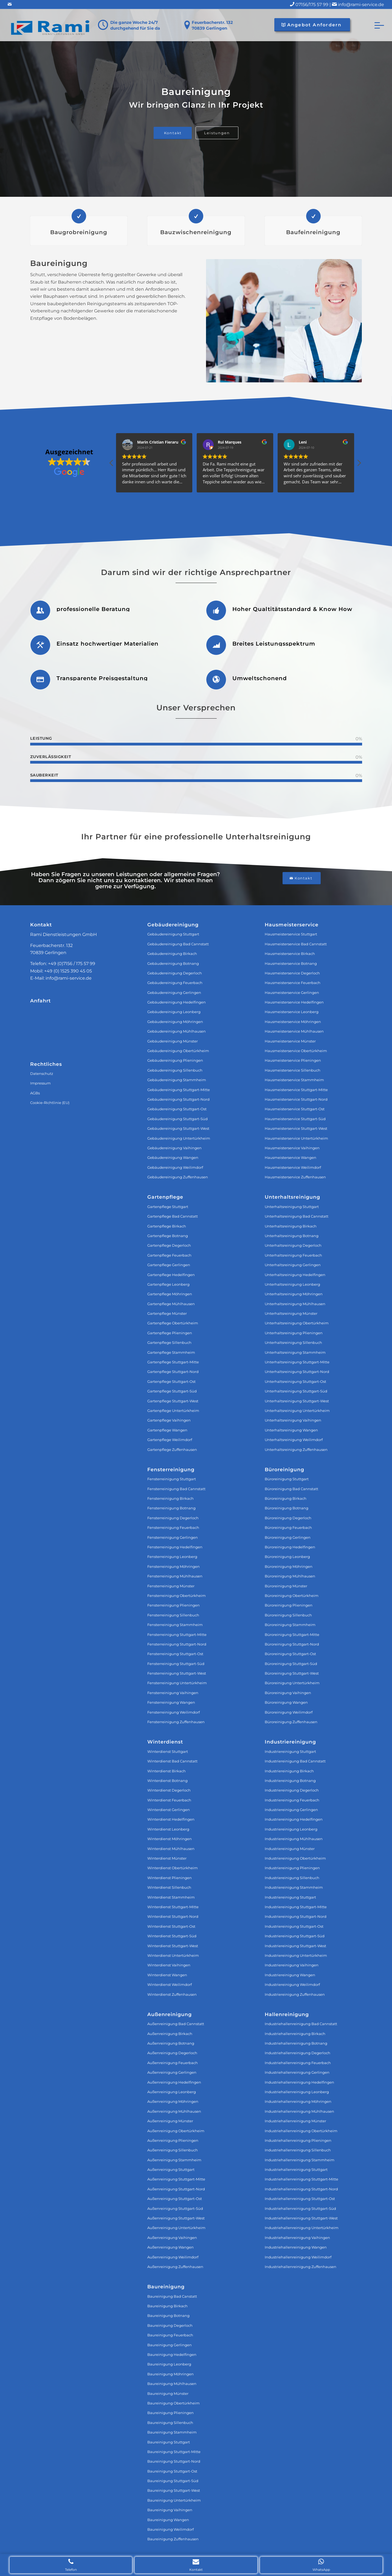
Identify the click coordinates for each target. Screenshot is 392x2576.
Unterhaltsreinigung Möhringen (294, 1294)
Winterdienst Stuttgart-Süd (171, 1936)
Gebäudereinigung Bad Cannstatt (178, 944)
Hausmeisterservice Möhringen (293, 1021)
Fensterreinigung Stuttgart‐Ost (175, 1654)
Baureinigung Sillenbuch (170, 2422)
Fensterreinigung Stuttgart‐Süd (175, 1663)
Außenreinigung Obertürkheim (175, 2131)
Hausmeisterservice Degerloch (292, 973)
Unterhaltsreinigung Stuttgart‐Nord (297, 1371)
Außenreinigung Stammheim (174, 2160)
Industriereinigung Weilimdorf (292, 1984)
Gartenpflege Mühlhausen (171, 1304)
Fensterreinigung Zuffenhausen (176, 1722)
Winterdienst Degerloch (169, 1790)
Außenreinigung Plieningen (172, 2140)
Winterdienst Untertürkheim (173, 1955)
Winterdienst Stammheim (171, 1897)
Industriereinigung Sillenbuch (292, 1878)
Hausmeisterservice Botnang (291, 963)
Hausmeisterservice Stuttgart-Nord (296, 1099)
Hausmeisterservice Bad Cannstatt (296, 944)
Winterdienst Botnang (167, 1780)
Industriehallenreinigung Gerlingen (297, 2072)
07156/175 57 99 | (316, 4)
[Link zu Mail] (9, 4)
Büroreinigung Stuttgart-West (292, 1673)
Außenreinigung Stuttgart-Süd (175, 2208)
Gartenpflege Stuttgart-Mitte (173, 1362)
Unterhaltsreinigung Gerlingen (293, 1265)
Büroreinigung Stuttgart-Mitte (292, 1634)
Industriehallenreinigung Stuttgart (296, 2169)
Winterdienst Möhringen (169, 1839)
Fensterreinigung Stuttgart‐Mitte (177, 1634)
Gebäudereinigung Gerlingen (174, 992)
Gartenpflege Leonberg (168, 1284)
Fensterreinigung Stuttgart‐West (176, 1673)
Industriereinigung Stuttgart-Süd (295, 1936)
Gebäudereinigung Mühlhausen (176, 1031)
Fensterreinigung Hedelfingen (174, 1547)
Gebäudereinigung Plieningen (175, 1060)
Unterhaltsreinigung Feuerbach (293, 1255)
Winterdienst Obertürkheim (172, 1868)
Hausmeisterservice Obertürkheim (296, 1051)
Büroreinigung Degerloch (288, 1518)
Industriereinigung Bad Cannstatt (295, 1761)
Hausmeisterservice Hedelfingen (294, 1002)
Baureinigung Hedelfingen (171, 2354)
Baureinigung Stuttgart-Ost (172, 2471)
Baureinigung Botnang (168, 2315)
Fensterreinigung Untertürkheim (177, 1683)
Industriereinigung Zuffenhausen (295, 1994)
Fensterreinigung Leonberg (172, 1556)
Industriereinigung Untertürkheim (296, 1955)
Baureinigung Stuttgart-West (173, 2490)
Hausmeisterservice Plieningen (293, 1060)
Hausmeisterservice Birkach (290, 953)
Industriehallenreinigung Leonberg (297, 2092)
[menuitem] (377, 25)
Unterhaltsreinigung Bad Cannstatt (296, 1216)
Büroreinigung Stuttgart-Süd (291, 1663)
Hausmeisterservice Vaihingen (292, 1148)
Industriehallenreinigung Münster (295, 2121)
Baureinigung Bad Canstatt (172, 2296)
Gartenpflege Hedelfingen (171, 1274)
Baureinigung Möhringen (170, 2374)
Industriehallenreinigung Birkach (295, 2033)
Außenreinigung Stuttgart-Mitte (176, 2179)
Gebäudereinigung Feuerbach (174, 982)
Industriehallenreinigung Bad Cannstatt (301, 2024)
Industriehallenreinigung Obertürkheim (301, 2131)
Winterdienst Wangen (167, 1975)
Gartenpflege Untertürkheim (173, 1410)
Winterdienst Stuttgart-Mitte (173, 1907)
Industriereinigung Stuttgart (290, 1751)
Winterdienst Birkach (166, 1771)
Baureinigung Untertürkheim (174, 2500)
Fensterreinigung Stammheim (175, 1624)
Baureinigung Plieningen (170, 2412)
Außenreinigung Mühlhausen (174, 2111)
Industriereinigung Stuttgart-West (295, 1946)
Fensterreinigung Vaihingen (172, 1693)
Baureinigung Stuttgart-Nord (173, 2461)
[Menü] (377, 25)
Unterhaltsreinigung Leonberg (292, 1284)
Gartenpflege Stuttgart (167, 1206)
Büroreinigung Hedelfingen (290, 1547)
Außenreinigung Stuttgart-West (176, 2218)
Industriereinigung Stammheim (294, 1887)
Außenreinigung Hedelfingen (174, 2082)
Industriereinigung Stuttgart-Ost (294, 1926)
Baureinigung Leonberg (169, 2364)
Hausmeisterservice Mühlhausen (294, 1031)
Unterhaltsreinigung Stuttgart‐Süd (296, 1391)
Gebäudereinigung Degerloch (174, 973)
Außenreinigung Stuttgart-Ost (174, 2198)
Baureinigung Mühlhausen (171, 2383)
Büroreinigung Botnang (286, 1508)
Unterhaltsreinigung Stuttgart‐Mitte (297, 1362)
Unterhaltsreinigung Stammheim (295, 1352)
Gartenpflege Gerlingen (168, 1265)
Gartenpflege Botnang (167, 1236)
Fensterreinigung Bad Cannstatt (176, 1489)
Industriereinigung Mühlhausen (294, 1839)
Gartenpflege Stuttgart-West (172, 1401)
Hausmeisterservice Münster (290, 1041)
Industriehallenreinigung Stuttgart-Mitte (301, 2179)
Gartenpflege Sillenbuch (169, 1342)
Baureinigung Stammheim (172, 2432)
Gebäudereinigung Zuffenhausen (177, 1177)
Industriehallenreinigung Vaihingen (297, 2237)
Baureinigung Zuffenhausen (173, 2539)
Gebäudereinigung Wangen (172, 1157)
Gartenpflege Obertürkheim (172, 1323)
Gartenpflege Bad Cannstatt (172, 1216)
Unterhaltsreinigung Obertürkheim (297, 1323)
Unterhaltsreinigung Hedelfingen (295, 1274)
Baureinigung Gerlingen (169, 2345)
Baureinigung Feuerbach (170, 2335)
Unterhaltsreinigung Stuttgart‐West (297, 1401)
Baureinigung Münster (167, 2393)
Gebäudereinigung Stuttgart (173, 934)
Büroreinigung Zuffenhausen (291, 1722)
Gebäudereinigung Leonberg (174, 1012)
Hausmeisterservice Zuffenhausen (295, 1177)
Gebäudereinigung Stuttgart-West (178, 1128)
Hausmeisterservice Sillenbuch (292, 1070)
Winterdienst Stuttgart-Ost (171, 1926)
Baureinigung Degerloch (170, 2325)
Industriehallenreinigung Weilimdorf (298, 2257)
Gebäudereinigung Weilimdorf (175, 1167)
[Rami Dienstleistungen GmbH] (50, 32)
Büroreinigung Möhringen (288, 1566)
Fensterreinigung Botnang (171, 1508)
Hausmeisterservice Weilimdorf (293, 1167)
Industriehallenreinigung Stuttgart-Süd (300, 2208)
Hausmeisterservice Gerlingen (292, 992)
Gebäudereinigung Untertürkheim (178, 1138)
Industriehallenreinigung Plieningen (298, 2140)
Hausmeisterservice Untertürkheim (296, 1138)
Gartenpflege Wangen (167, 1430)
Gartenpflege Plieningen (169, 1333)
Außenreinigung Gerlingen (171, 2072)
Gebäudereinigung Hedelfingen (176, 1002)
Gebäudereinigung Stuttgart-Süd (177, 1119)
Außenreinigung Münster (170, 2121)
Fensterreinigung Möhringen (173, 1566)
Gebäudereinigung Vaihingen (174, 1148)
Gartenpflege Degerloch (169, 1245)
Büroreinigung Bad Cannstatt (291, 1489)
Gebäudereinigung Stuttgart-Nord (178, 1099)
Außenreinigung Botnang (170, 2043)
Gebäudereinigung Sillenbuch (174, 1070)
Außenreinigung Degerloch (172, 2053)
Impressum (40, 1083)
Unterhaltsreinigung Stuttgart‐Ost (295, 1381)
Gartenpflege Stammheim (171, 1352)
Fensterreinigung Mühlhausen (174, 1576)
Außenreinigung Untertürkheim (176, 2227)
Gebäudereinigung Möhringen (175, 1021)
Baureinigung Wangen (168, 2520)
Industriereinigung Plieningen (292, 1868)
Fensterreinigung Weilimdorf (173, 1712)
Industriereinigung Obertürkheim (295, 1858)
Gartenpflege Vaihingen (169, 1420)
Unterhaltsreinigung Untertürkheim (297, 1410)
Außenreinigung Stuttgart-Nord (176, 2189)
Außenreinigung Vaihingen (172, 2237)
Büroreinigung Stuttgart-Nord (292, 1644)
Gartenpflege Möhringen (169, 1294)
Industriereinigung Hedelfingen (294, 1819)
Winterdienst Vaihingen (168, 1965)
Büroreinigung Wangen (286, 1702)
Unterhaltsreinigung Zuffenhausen (296, 1449)
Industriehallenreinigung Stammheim (299, 2160)
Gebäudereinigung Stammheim (176, 1080)
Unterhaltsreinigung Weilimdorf (294, 1439)
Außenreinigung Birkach (169, 2033)
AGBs (35, 1093)
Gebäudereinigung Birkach (172, 953)
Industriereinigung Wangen (290, 1975)
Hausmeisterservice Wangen (290, 1157)
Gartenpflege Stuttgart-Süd (172, 1391)
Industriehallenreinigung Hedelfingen (299, 2082)
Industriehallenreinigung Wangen (296, 2247)
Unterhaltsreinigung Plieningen (294, 1333)
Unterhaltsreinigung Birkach (291, 1226)
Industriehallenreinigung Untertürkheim (302, 2227)
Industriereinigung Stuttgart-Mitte (296, 1907)
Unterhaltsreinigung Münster (291, 1313)
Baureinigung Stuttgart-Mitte (174, 2451)
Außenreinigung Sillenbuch (172, 2150)
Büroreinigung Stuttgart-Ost (290, 1654)
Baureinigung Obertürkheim (173, 2403)
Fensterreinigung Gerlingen (172, 1537)
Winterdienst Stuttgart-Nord (172, 1916)
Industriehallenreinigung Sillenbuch (298, 2150)
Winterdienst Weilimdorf (169, 1984)
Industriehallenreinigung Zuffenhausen (300, 2266)
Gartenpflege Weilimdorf (169, 1439)
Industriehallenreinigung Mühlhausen (299, 2111)
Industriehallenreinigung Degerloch (297, 2053)
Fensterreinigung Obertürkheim (176, 1595)
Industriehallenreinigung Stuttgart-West (301, 2218)
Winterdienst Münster (167, 1858)
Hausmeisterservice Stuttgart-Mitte (296, 1089)
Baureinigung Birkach (167, 2306)
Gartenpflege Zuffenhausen (172, 1449)
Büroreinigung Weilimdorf (288, 1712)
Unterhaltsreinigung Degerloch (293, 1245)
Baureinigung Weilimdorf (170, 2529)
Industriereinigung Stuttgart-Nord (295, 1916)
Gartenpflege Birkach (166, 1226)
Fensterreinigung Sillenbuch (173, 1615)
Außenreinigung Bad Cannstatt (175, 2024)
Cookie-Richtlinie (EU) (49, 1102)
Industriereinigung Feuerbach (292, 1800)
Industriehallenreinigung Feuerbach (298, 2063)
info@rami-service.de (361, 4)
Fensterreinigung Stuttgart (171, 1479)
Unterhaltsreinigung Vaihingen (293, 1420)
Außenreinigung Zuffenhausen (175, 2266)
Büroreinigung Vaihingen (288, 1693)
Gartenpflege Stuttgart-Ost (171, 1381)
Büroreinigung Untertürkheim (292, 1683)
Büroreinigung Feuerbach (288, 1527)
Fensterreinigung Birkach (170, 1498)
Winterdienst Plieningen (169, 1878)
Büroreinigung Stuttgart (287, 1479)
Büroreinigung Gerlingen (288, 1537)
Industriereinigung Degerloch (292, 1790)
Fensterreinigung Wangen (171, 1702)
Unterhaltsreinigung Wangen (291, 1430)
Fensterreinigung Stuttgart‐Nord (176, 1644)
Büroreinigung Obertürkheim (291, 1595)
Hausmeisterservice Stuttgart (291, 934)
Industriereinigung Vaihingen (291, 1965)
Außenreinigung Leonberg (171, 2092)
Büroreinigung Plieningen (288, 1605)
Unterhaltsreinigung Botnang (291, 1236)
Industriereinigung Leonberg (291, 1829)
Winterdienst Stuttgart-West (172, 1946)
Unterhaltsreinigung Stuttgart (292, 1206)
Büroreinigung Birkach (285, 1498)
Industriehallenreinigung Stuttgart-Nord (301, 2189)
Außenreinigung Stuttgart (170, 2169)
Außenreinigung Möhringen (172, 2101)
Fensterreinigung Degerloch (173, 1518)
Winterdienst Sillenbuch (169, 1887)
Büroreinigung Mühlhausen (290, 1576)
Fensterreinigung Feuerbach (173, 1527)
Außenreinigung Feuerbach (172, 2063)
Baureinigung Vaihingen (169, 2510)
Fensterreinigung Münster (170, 1586)
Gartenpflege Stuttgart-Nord (173, 1371)
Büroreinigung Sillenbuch (288, 1615)
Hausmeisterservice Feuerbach (292, 982)
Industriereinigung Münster (290, 1848)
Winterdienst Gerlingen (168, 1809)
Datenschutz (41, 1073)
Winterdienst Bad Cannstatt (172, 1761)
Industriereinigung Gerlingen (291, 1809)
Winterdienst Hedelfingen (170, 1819)
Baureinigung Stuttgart (168, 2442)
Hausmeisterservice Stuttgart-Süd (295, 1119)
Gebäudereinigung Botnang (173, 963)
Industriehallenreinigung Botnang (296, 2043)
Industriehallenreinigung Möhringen (298, 2101)
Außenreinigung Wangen (170, 2247)
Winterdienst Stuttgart (167, 1751)
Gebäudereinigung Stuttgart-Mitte (178, 1089)
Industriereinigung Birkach (289, 1771)
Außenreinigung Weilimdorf (172, 2257)
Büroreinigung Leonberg (287, 1556)
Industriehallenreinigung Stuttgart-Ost (300, 2198)
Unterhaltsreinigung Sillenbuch (293, 1342)
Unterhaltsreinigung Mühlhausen (295, 1304)
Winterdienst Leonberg (168, 1829)
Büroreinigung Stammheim (290, 1624)
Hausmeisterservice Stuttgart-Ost (295, 1109)
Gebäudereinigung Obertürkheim (178, 1051)
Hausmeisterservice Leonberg (291, 1012)
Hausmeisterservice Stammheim (294, 1080)
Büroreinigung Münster (286, 1586)
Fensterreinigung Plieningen (173, 1605)
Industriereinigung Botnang (290, 1780)
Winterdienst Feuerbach (169, 1800)
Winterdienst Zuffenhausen (172, 1994)
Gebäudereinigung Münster (172, 1041)
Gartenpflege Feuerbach (169, 1255)
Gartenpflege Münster (167, 1313)
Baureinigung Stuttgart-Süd (172, 2481)
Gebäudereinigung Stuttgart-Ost (177, 1109)
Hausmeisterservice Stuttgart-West (296, 1128)
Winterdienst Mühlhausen (170, 1848)
